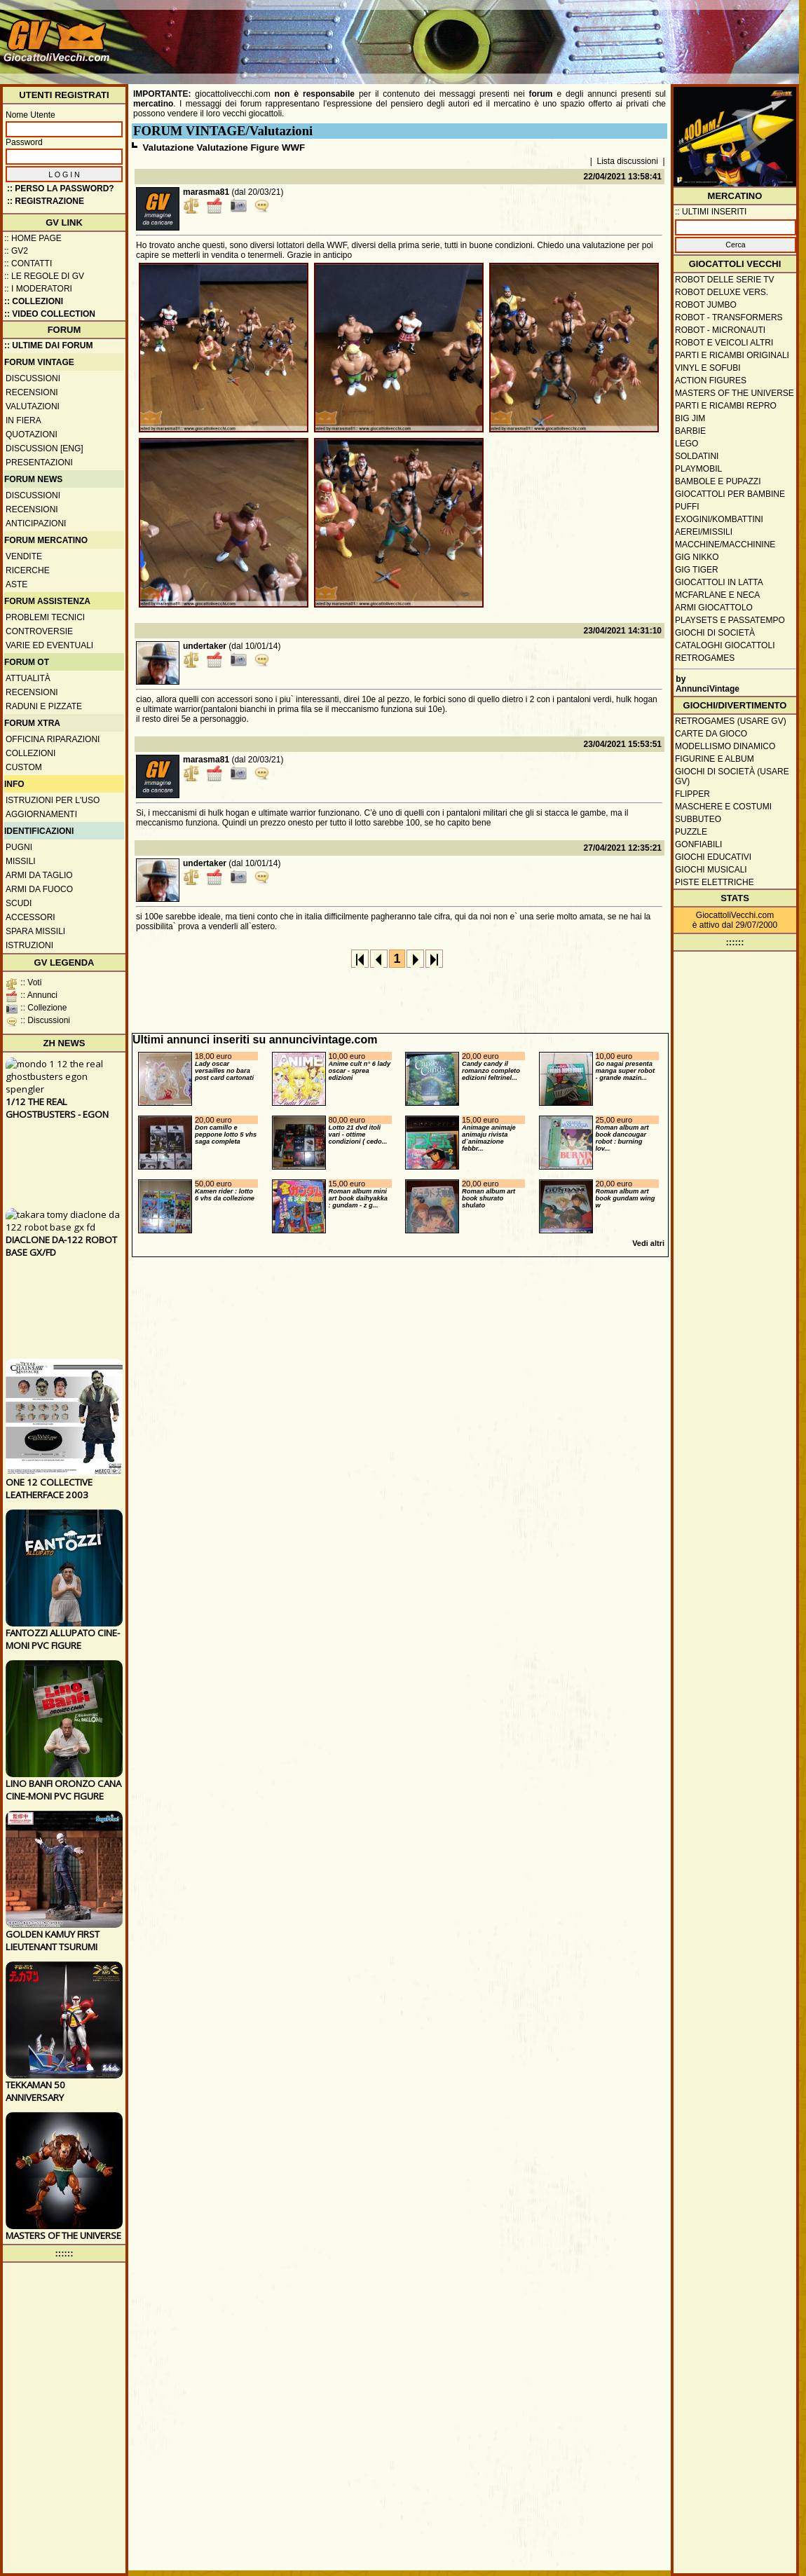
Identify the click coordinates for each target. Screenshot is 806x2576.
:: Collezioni (33, 301)
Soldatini (696, 456)
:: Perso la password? (60, 188)
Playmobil (698, 469)
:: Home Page (33, 238)
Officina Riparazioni (53, 739)
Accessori (30, 917)
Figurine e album (714, 759)
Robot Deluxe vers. (721, 292)
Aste (16, 584)
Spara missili (35, 931)
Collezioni (30, 753)
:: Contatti (28, 263)
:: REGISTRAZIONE (45, 201)
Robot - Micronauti (720, 330)
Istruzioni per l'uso (53, 800)
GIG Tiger (696, 570)
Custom (24, 767)
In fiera (23, 420)
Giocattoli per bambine (730, 494)
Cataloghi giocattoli (724, 645)
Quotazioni (31, 434)
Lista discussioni (627, 161)
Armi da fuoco (39, 889)
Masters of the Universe (734, 393)
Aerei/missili (703, 532)
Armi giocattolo (714, 607)
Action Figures (710, 380)
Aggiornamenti (41, 814)
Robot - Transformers (729, 317)
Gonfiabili (698, 844)
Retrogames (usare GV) (730, 721)
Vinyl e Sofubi (708, 368)
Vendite (24, 556)
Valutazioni (33, 406)
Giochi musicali (711, 870)
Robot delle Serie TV (724, 280)
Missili (21, 861)
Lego (686, 443)
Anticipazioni (36, 523)
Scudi (19, 903)
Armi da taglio (39, 875)
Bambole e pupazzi (717, 481)
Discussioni (33, 378)
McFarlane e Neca (717, 595)
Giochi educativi (713, 857)
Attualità (28, 678)
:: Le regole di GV (44, 276)
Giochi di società (715, 633)
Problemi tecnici (45, 617)
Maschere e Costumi (723, 806)
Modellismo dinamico (725, 746)
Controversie (39, 631)
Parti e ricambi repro (726, 406)
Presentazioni (39, 462)
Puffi (687, 507)
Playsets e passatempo (730, 620)
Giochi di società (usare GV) (732, 776)
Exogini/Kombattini (719, 519)
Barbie (690, 431)
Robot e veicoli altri (724, 343)
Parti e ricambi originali (732, 355)
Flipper (692, 794)
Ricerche (28, 570)
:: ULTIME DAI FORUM (48, 345)
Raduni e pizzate (44, 706)
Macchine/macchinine (725, 544)
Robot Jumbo (706, 305)
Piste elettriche (714, 882)
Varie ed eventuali (49, 645)
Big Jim (690, 418)
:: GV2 (16, 251)
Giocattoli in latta (719, 582)
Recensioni (32, 392)
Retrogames (705, 658)
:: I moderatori (38, 289)
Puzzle (691, 832)
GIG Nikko (697, 557)
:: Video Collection (49, 314)
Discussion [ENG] (44, 448)
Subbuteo (698, 819)
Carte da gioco (711, 734)
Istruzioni (29, 945)
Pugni (19, 847)
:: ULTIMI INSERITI (710, 212)
